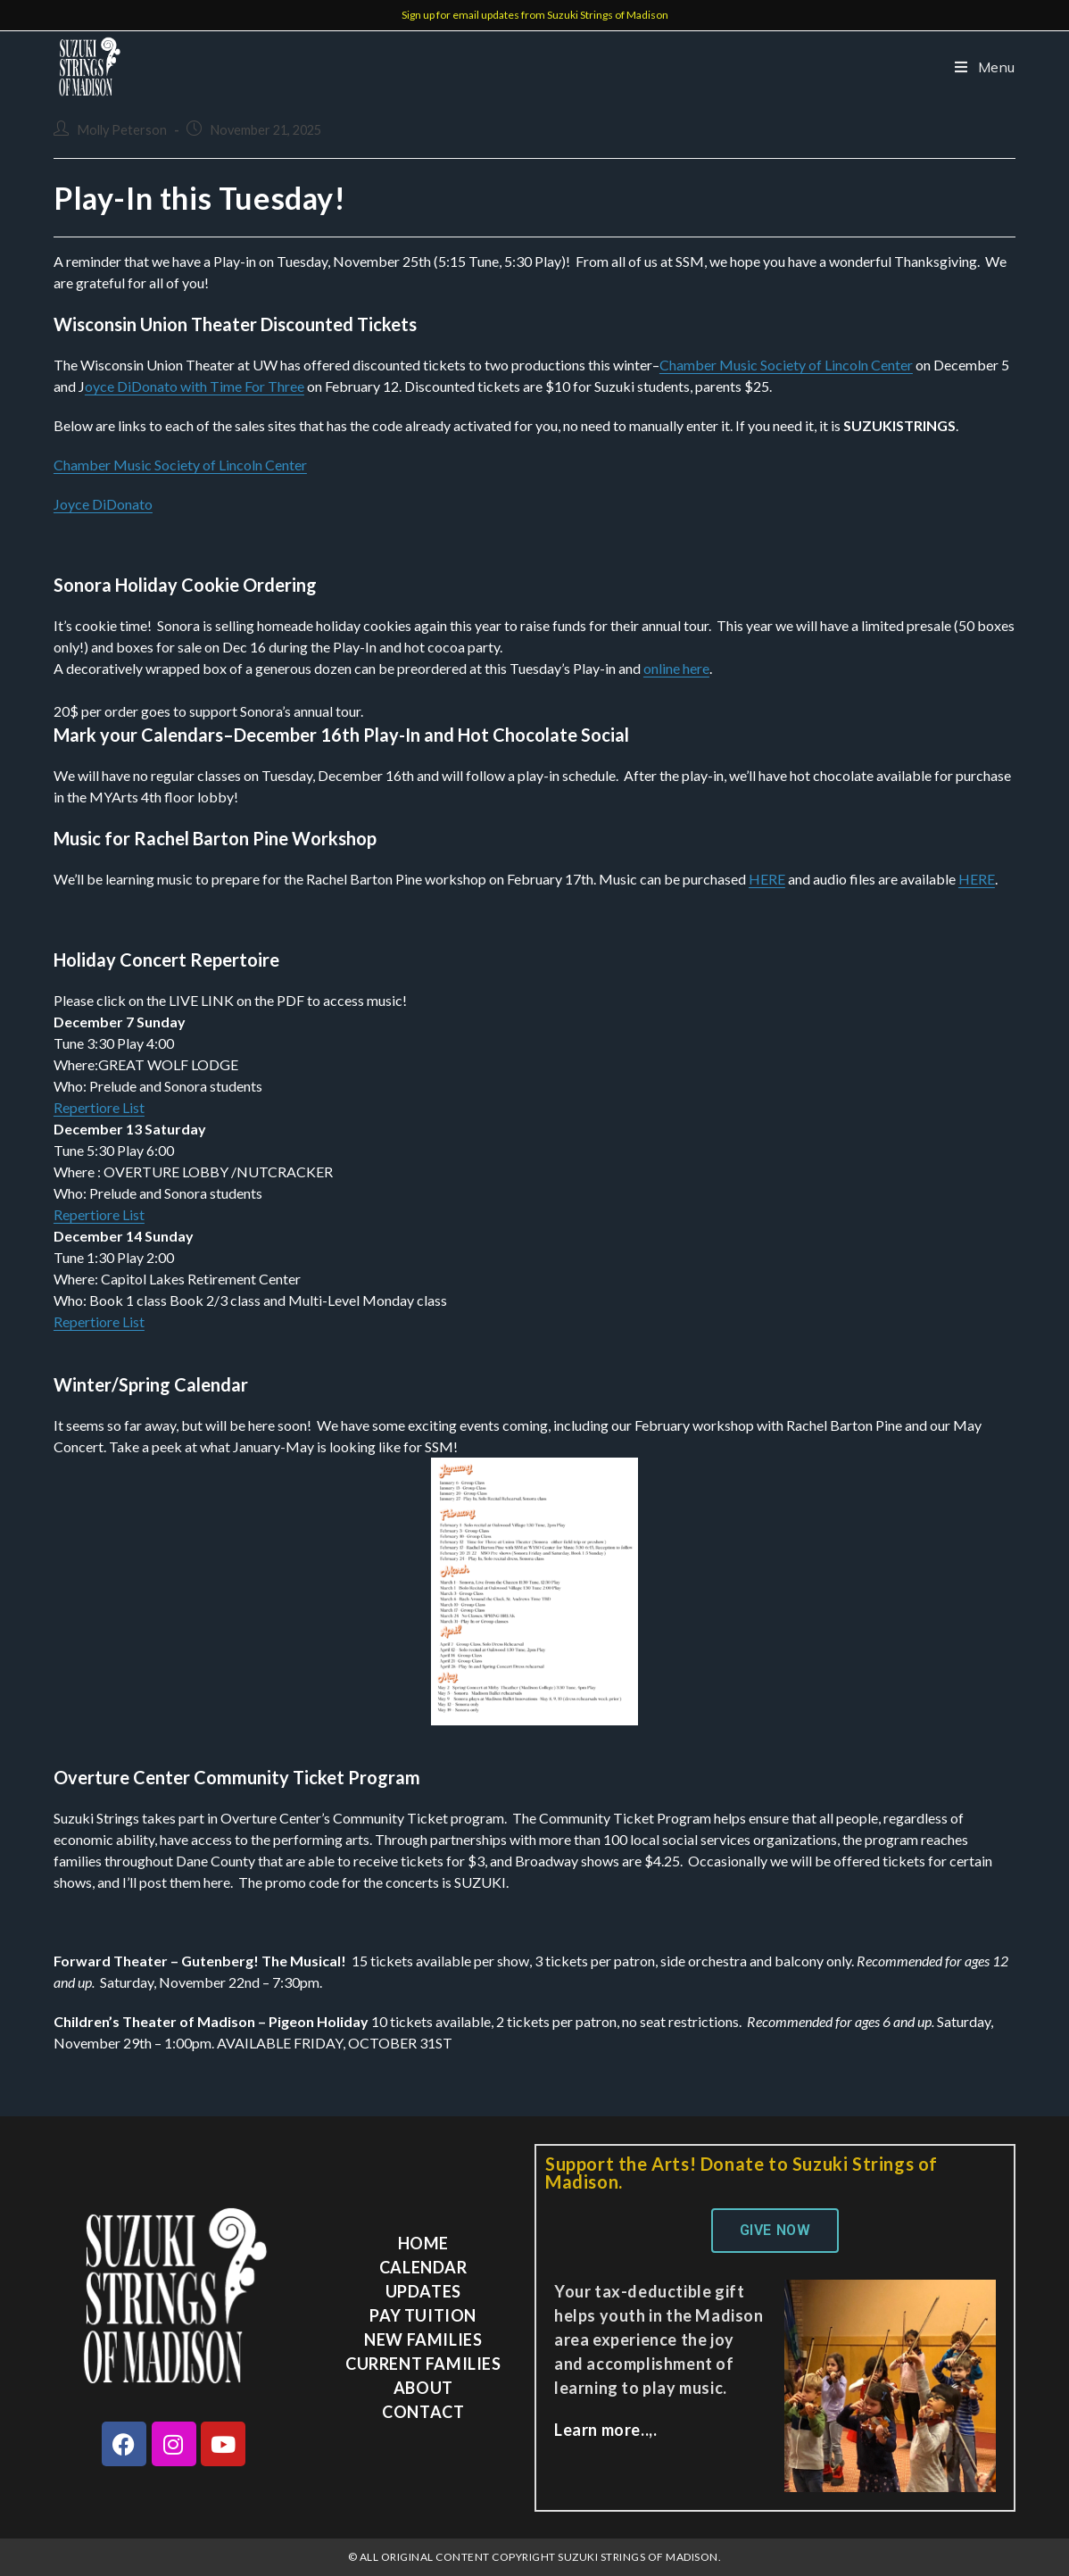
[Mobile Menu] (978, 67)
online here (676, 668)
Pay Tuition (422, 2315)
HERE (767, 878)
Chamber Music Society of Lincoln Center (786, 364)
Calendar (423, 2267)
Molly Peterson (122, 129)
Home (423, 2243)
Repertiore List (99, 1107)
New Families (423, 2339)
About (423, 2387)
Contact (423, 2412)
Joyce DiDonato (103, 503)
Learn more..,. (605, 2429)
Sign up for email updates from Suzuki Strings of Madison (535, 14)
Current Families (423, 2363)
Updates (423, 2291)
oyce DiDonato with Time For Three (194, 386)
